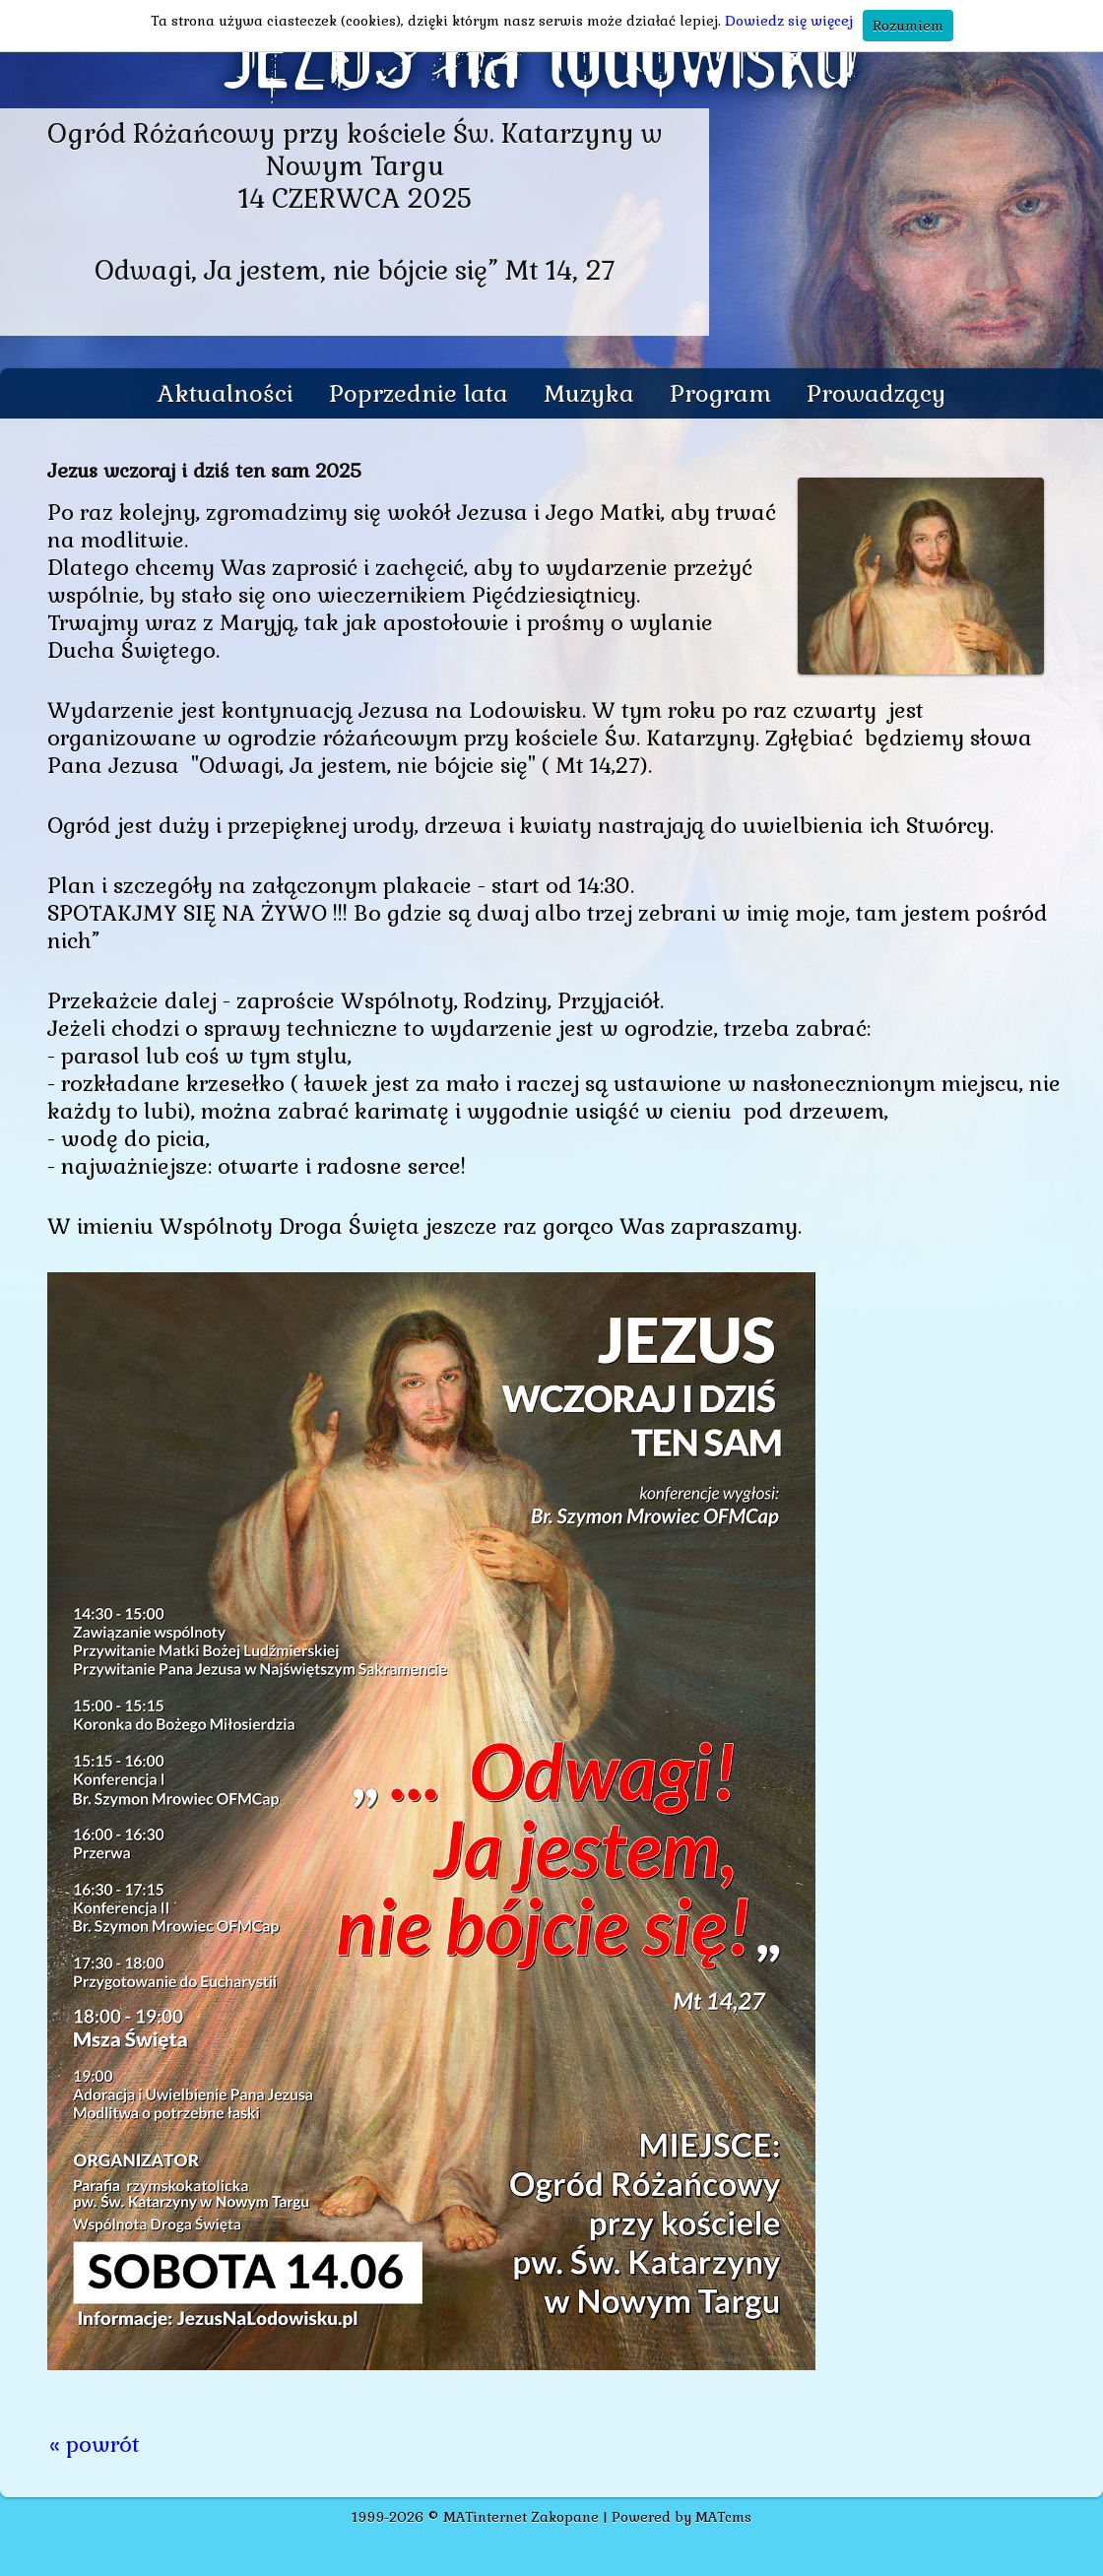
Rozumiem (908, 25)
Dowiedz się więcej (789, 21)
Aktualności (225, 393)
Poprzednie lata (418, 393)
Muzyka (589, 393)
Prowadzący (876, 393)
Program (720, 393)
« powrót (94, 2444)
